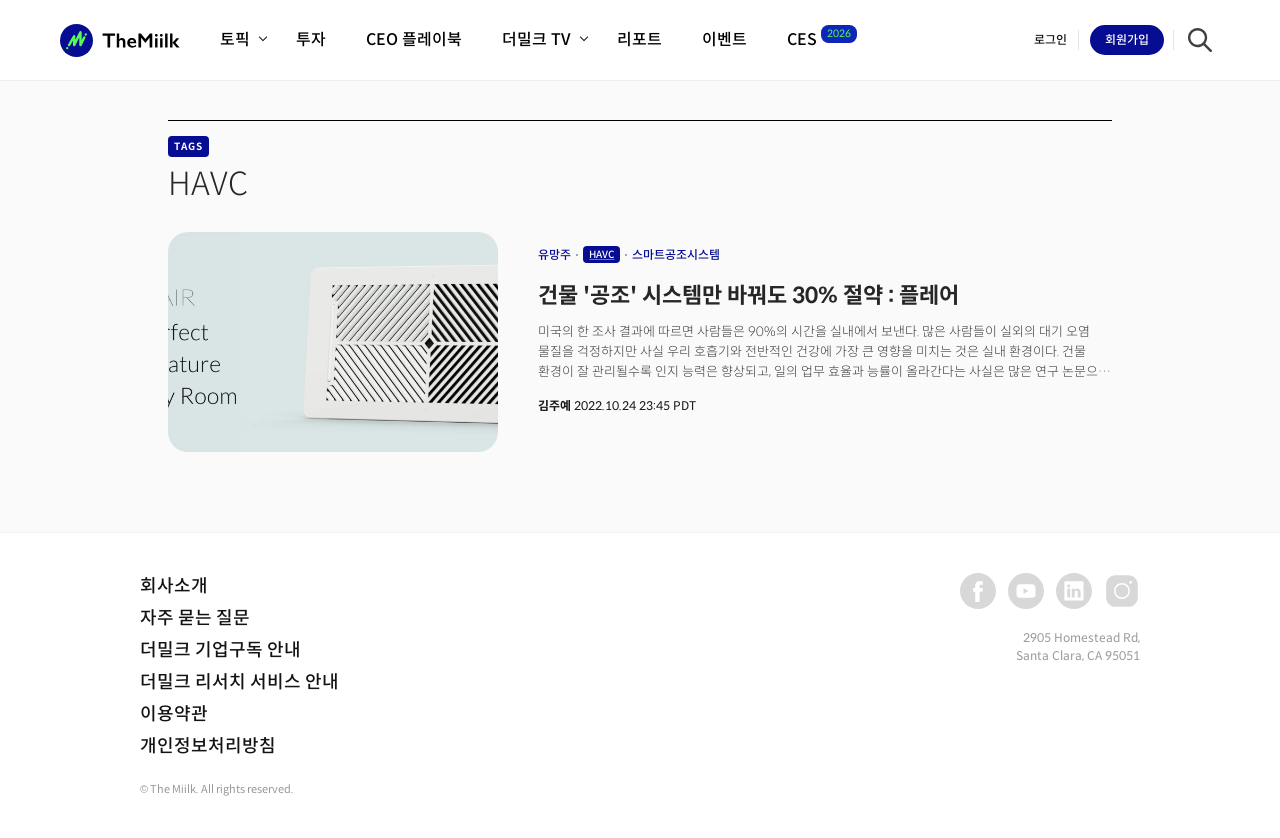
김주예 (554, 405)
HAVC (601, 254)
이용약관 (174, 714)
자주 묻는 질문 (195, 618)
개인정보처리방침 (208, 746)
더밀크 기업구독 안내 (220, 650)
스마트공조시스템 (676, 254)
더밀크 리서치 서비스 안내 (239, 682)
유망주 (554, 254)
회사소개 (174, 586)
